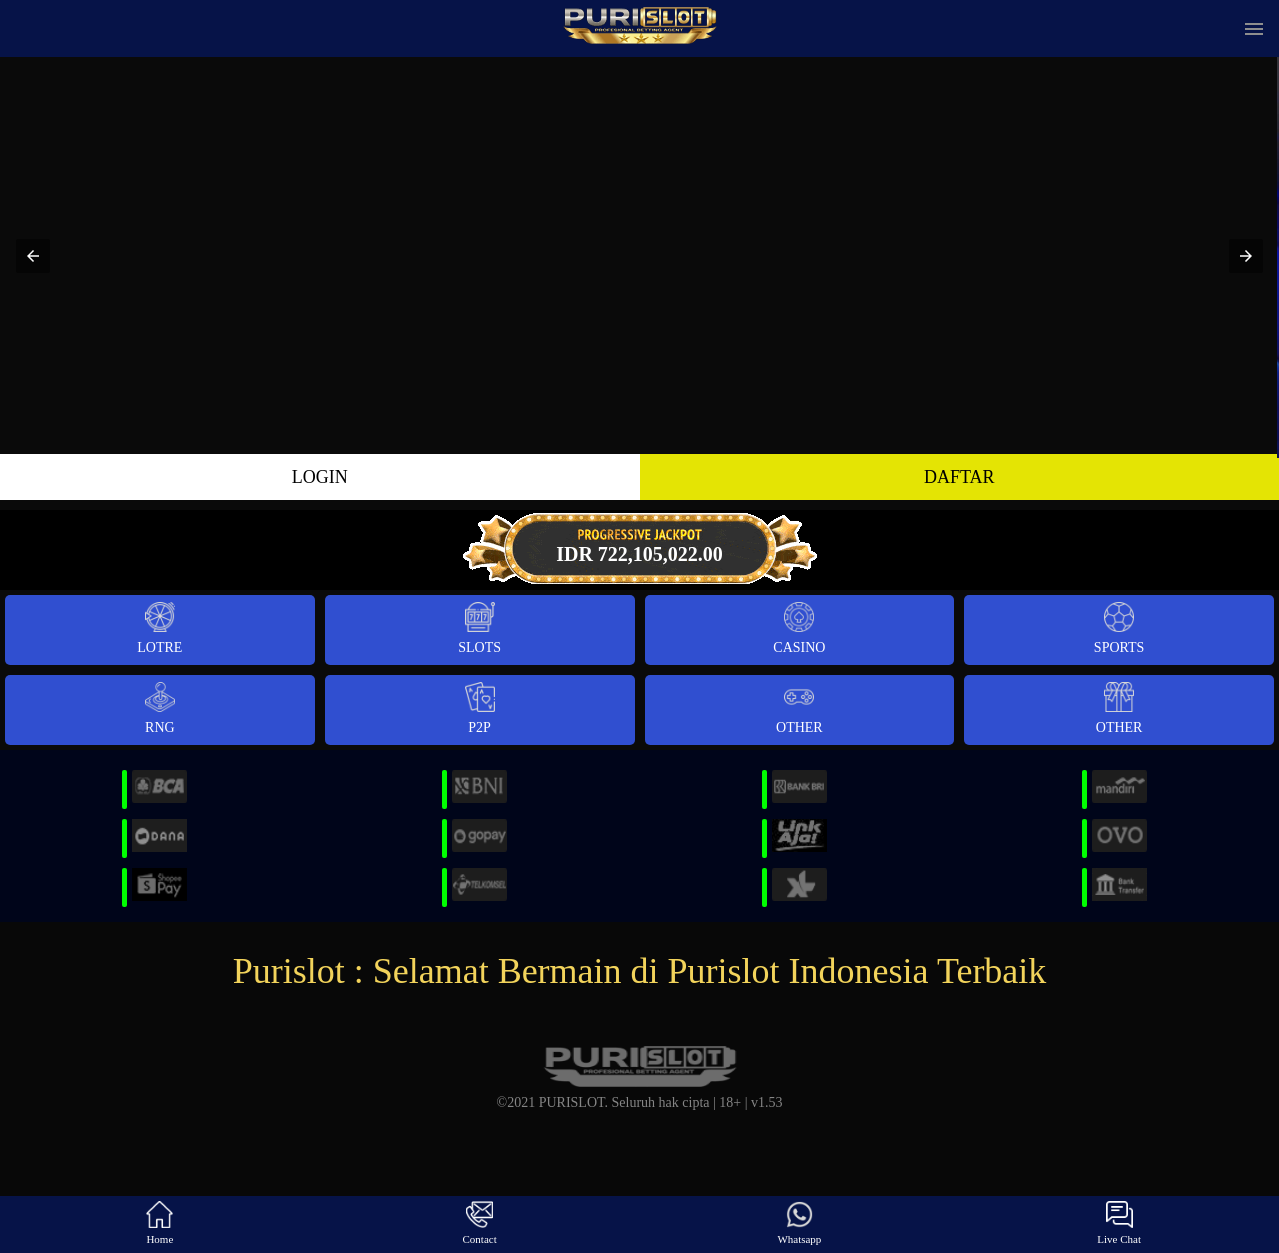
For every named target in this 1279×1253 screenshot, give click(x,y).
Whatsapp (799, 1223)
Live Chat (1119, 1223)
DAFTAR (959, 477)
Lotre (159, 628)
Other (799, 708)
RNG (160, 708)
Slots (479, 628)
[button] (33, 256)
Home (159, 1223)
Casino (799, 628)
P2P (480, 708)
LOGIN (320, 477)
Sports (1119, 628)
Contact (480, 1223)
